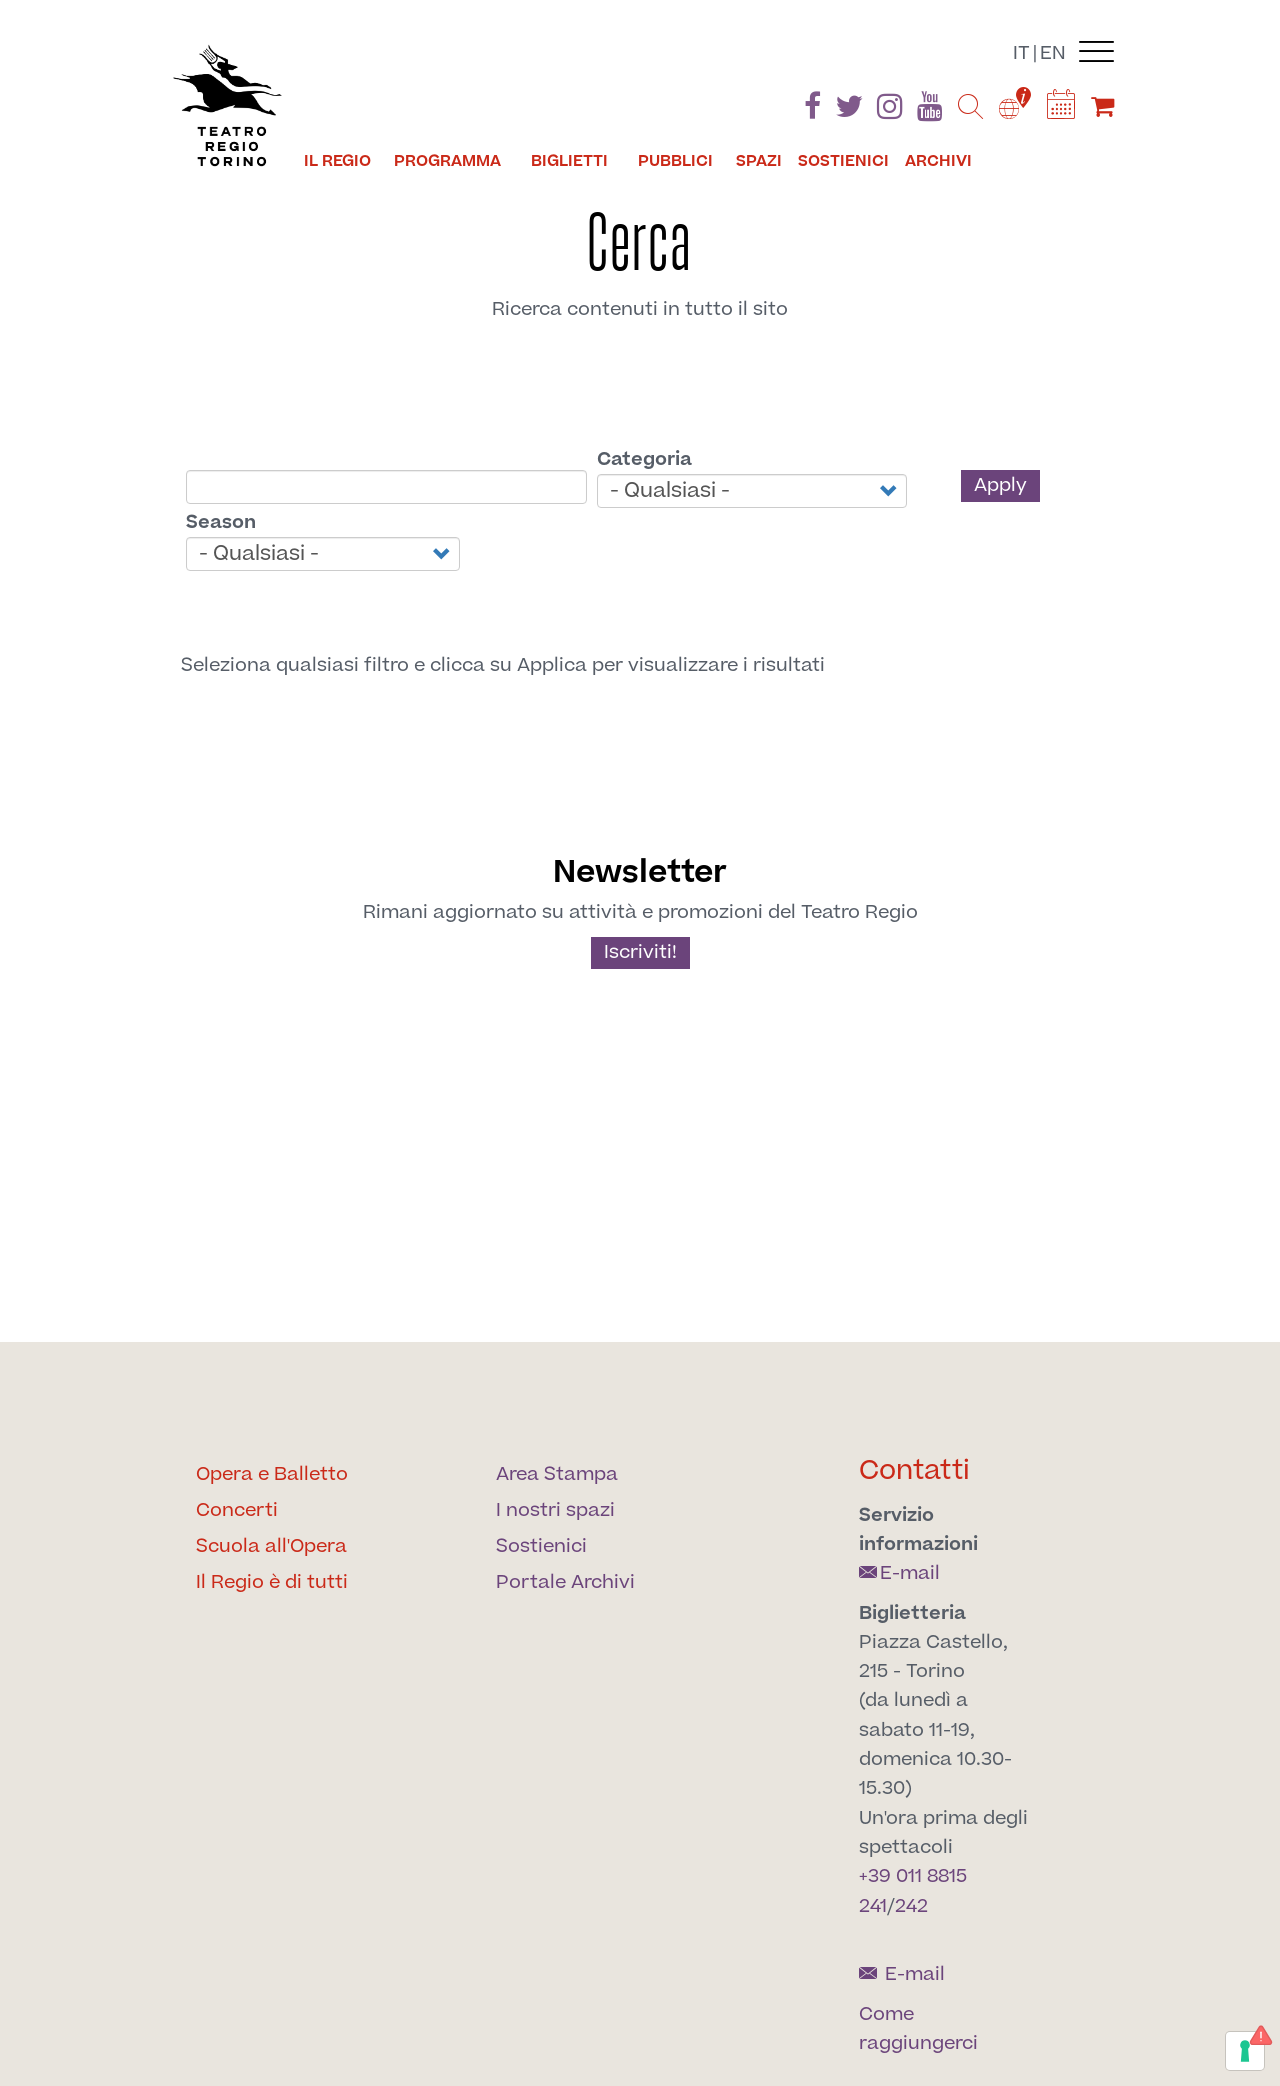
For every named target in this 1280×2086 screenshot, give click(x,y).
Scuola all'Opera (271, 1546)
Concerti (237, 1510)
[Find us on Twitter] (849, 110)
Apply (1000, 485)
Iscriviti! (640, 952)
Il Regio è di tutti (272, 1582)
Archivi (938, 161)
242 (911, 1906)
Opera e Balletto (272, 1474)
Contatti (914, 1470)
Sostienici (843, 161)
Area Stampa (557, 1474)
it (1021, 53)
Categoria (644, 459)
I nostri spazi (555, 1510)
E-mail (899, 1573)
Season (221, 522)
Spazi (759, 161)
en (1053, 53)
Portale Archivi (565, 1582)
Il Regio (337, 161)
